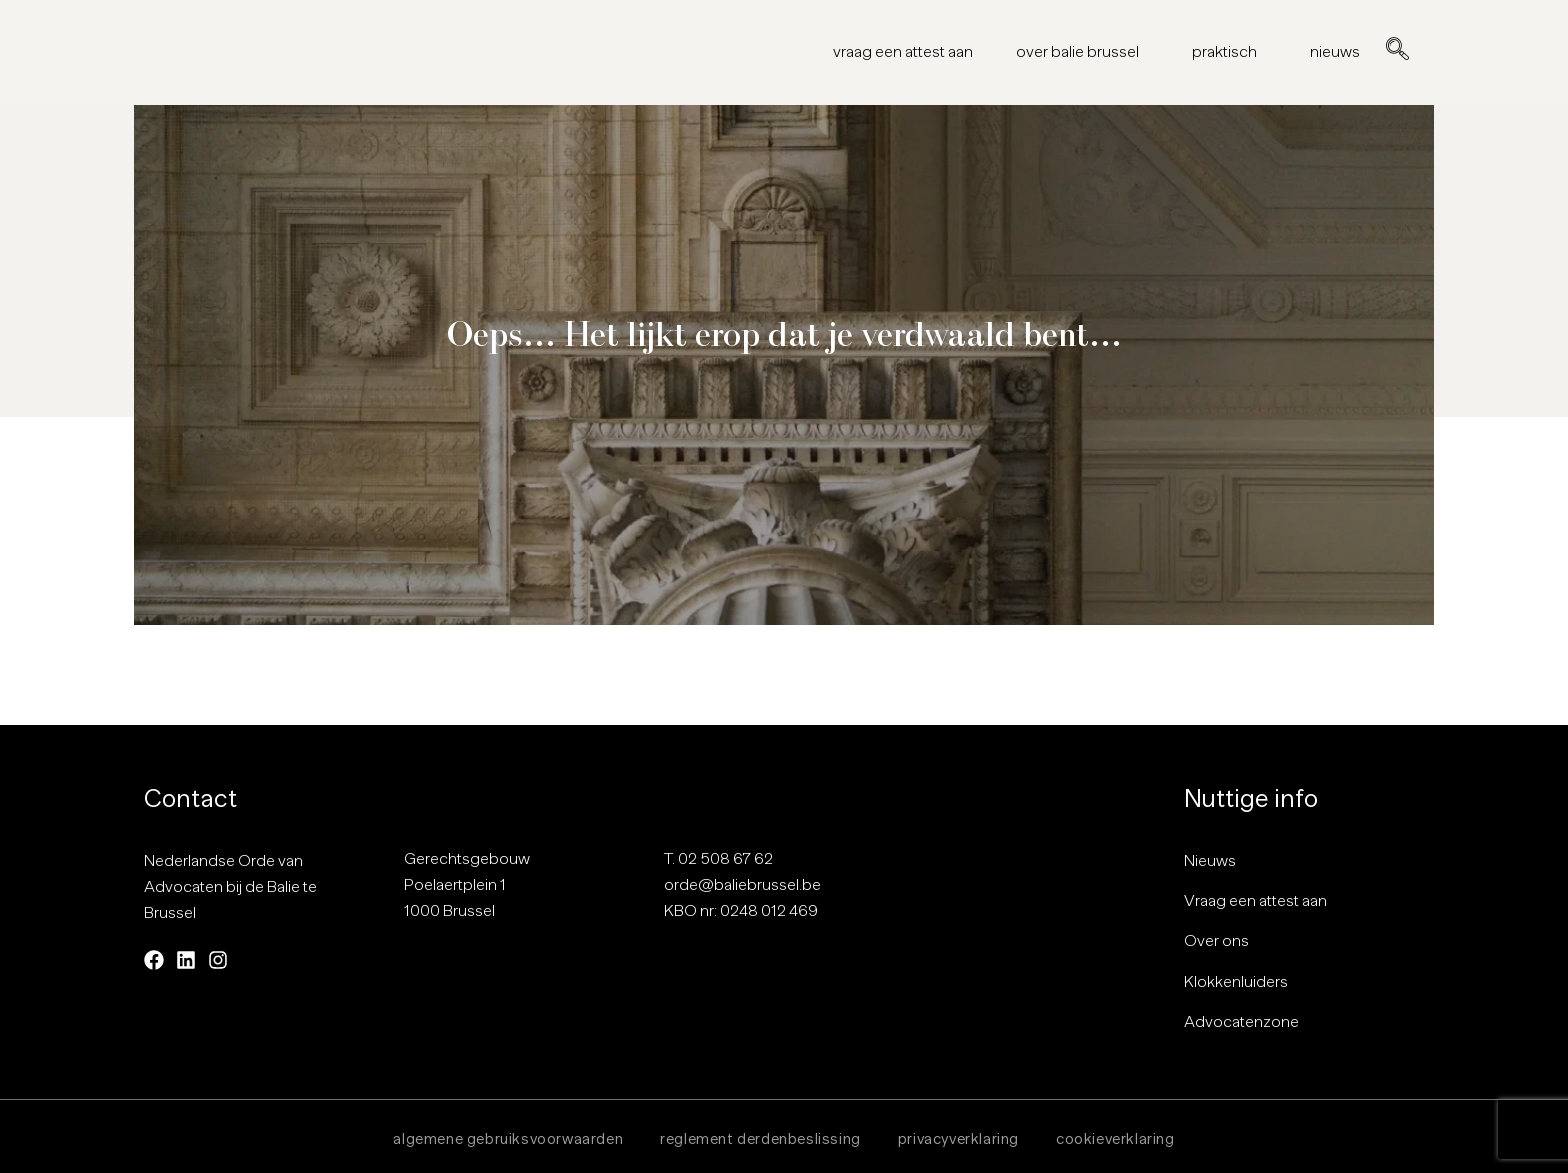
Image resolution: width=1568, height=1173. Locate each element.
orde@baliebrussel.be (742, 884)
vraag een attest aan (903, 52)
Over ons (1216, 941)
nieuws (1335, 52)
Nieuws (1210, 860)
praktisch (1229, 52)
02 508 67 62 (725, 858)
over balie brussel (1082, 52)
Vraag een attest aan (1255, 901)
